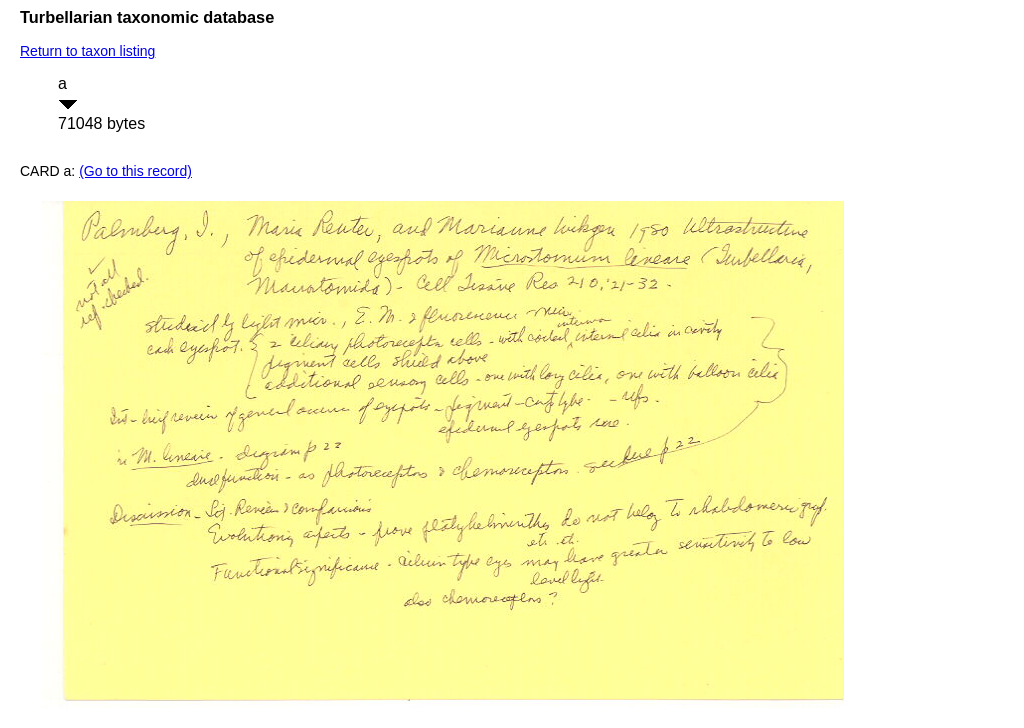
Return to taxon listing (87, 51)
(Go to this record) (135, 171)
